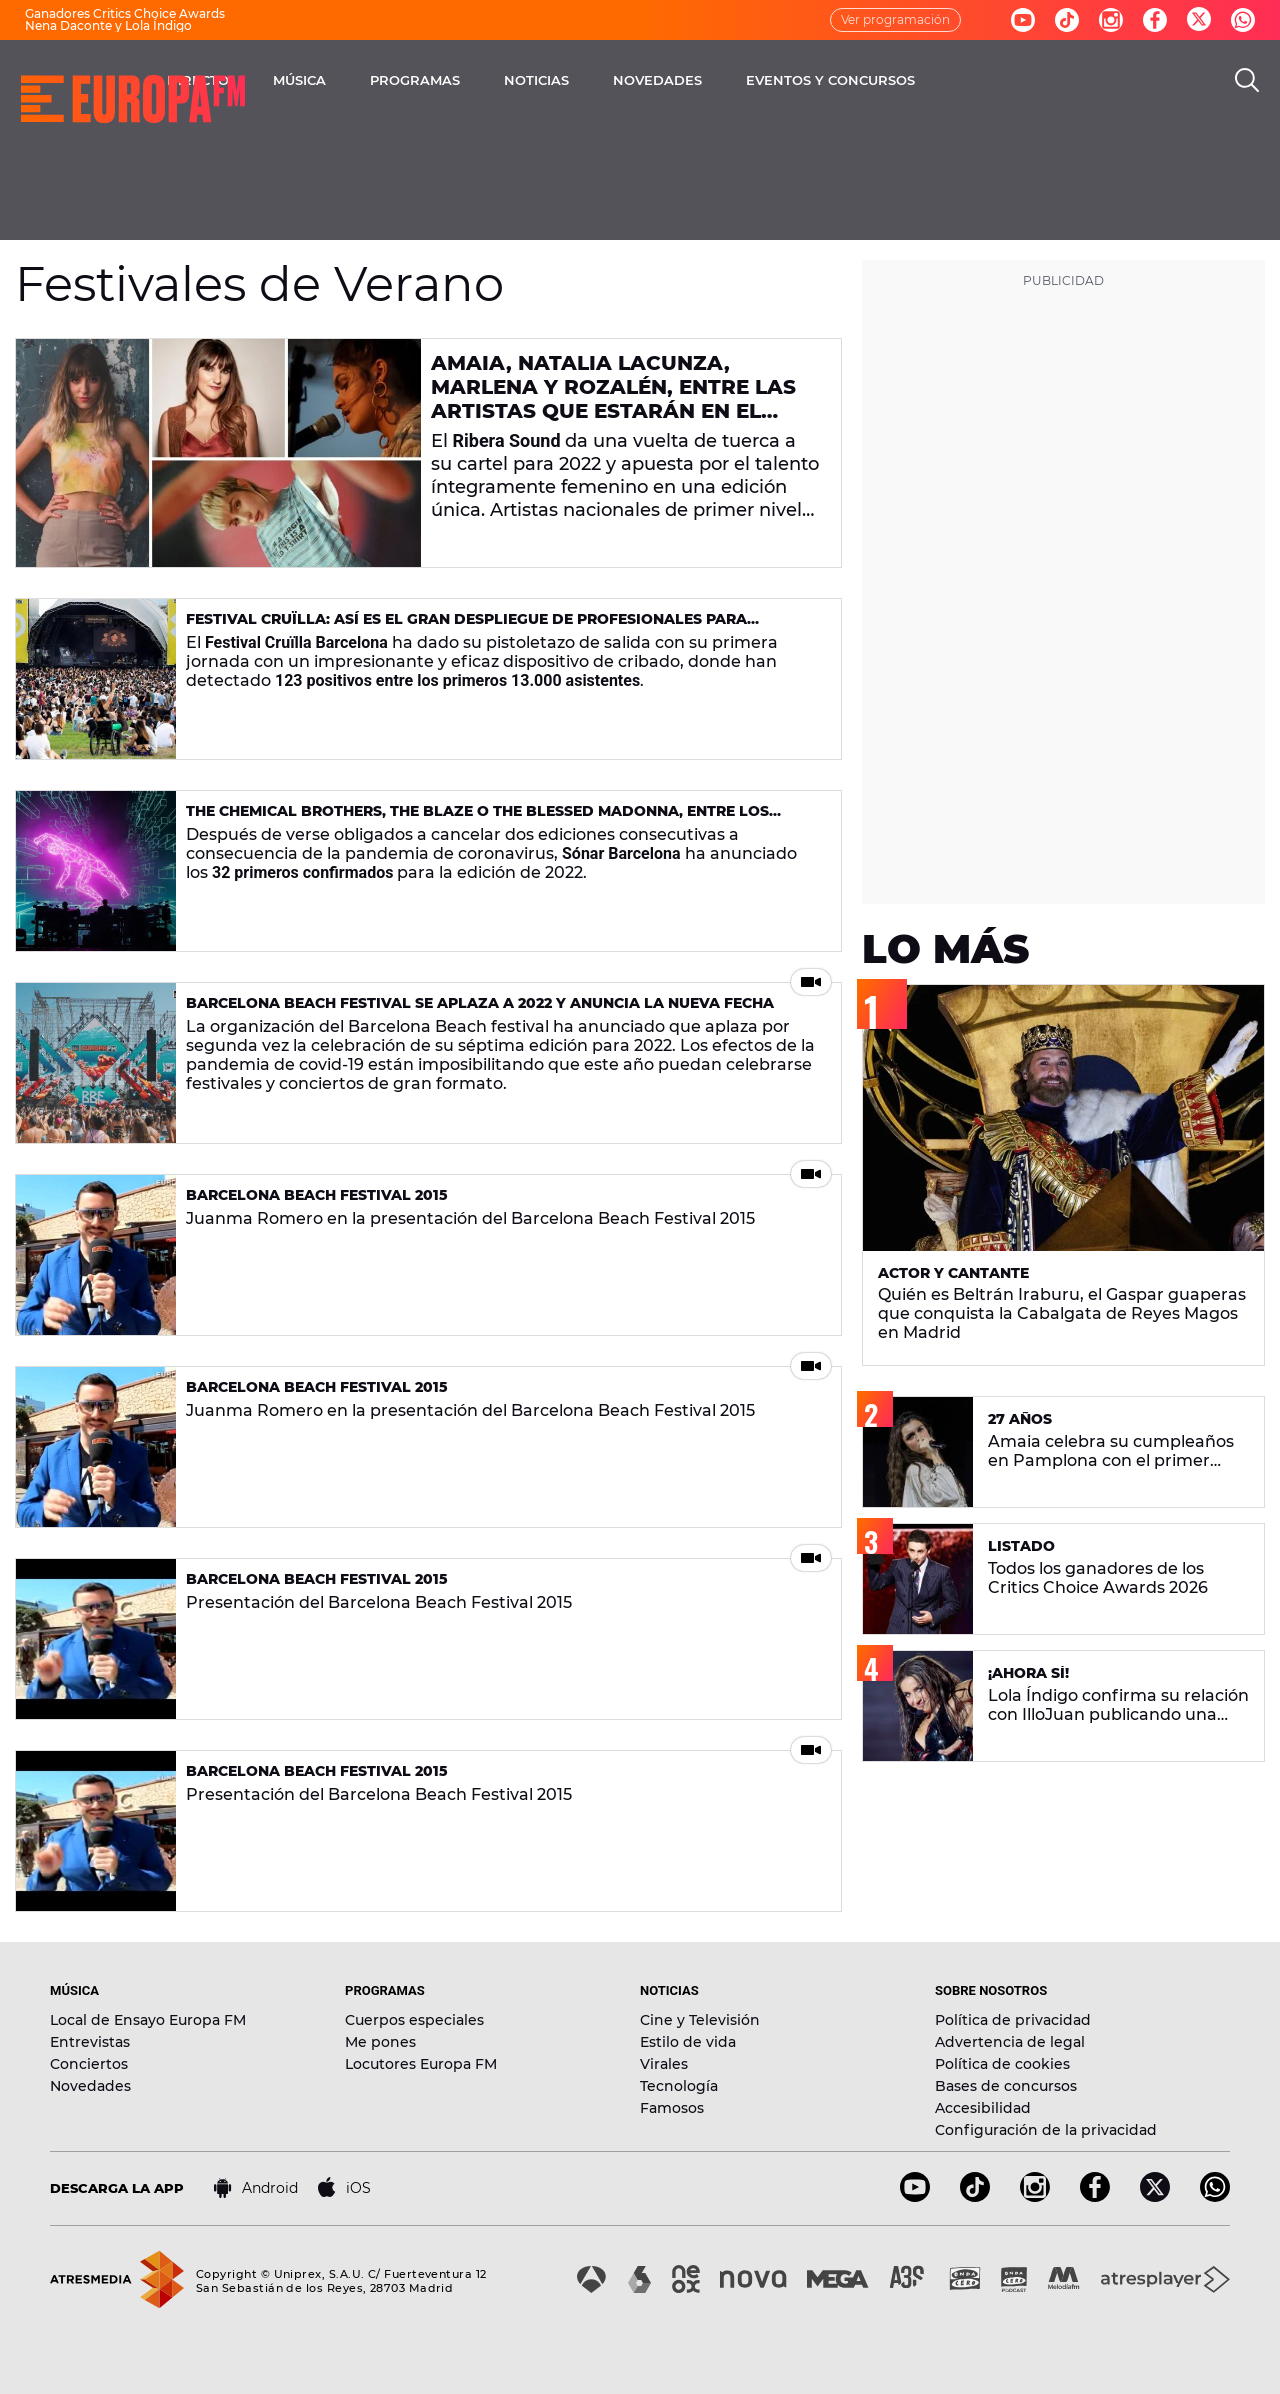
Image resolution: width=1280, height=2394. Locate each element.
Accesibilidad (983, 2108)
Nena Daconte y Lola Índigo (108, 25)
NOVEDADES (814, 80)
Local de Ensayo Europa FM (148, 2020)
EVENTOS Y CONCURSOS (987, 80)
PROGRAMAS (572, 80)
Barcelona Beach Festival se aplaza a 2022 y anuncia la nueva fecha (480, 1003)
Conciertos (89, 2064)
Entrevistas (90, 2042)
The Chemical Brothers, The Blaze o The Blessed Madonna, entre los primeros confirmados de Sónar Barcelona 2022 (477, 819)
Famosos (672, 2108)
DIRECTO (355, 80)
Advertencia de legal (1010, 2042)
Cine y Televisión (700, 2020)
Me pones (380, 2042)
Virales (664, 2064)
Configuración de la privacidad (1046, 2130)
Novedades (90, 2086)
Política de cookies (1002, 2064)
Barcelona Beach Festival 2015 (317, 1195)
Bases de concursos (1006, 2086)
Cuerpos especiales (414, 2020)
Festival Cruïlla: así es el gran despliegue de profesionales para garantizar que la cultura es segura (466, 627)
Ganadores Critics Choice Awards (125, 13)
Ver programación (895, 19)
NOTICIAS (693, 80)
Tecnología (679, 2086)
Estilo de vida (688, 2042)
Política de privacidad (1013, 2020)
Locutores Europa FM (421, 2064)
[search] (1247, 80)
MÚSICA (456, 80)
